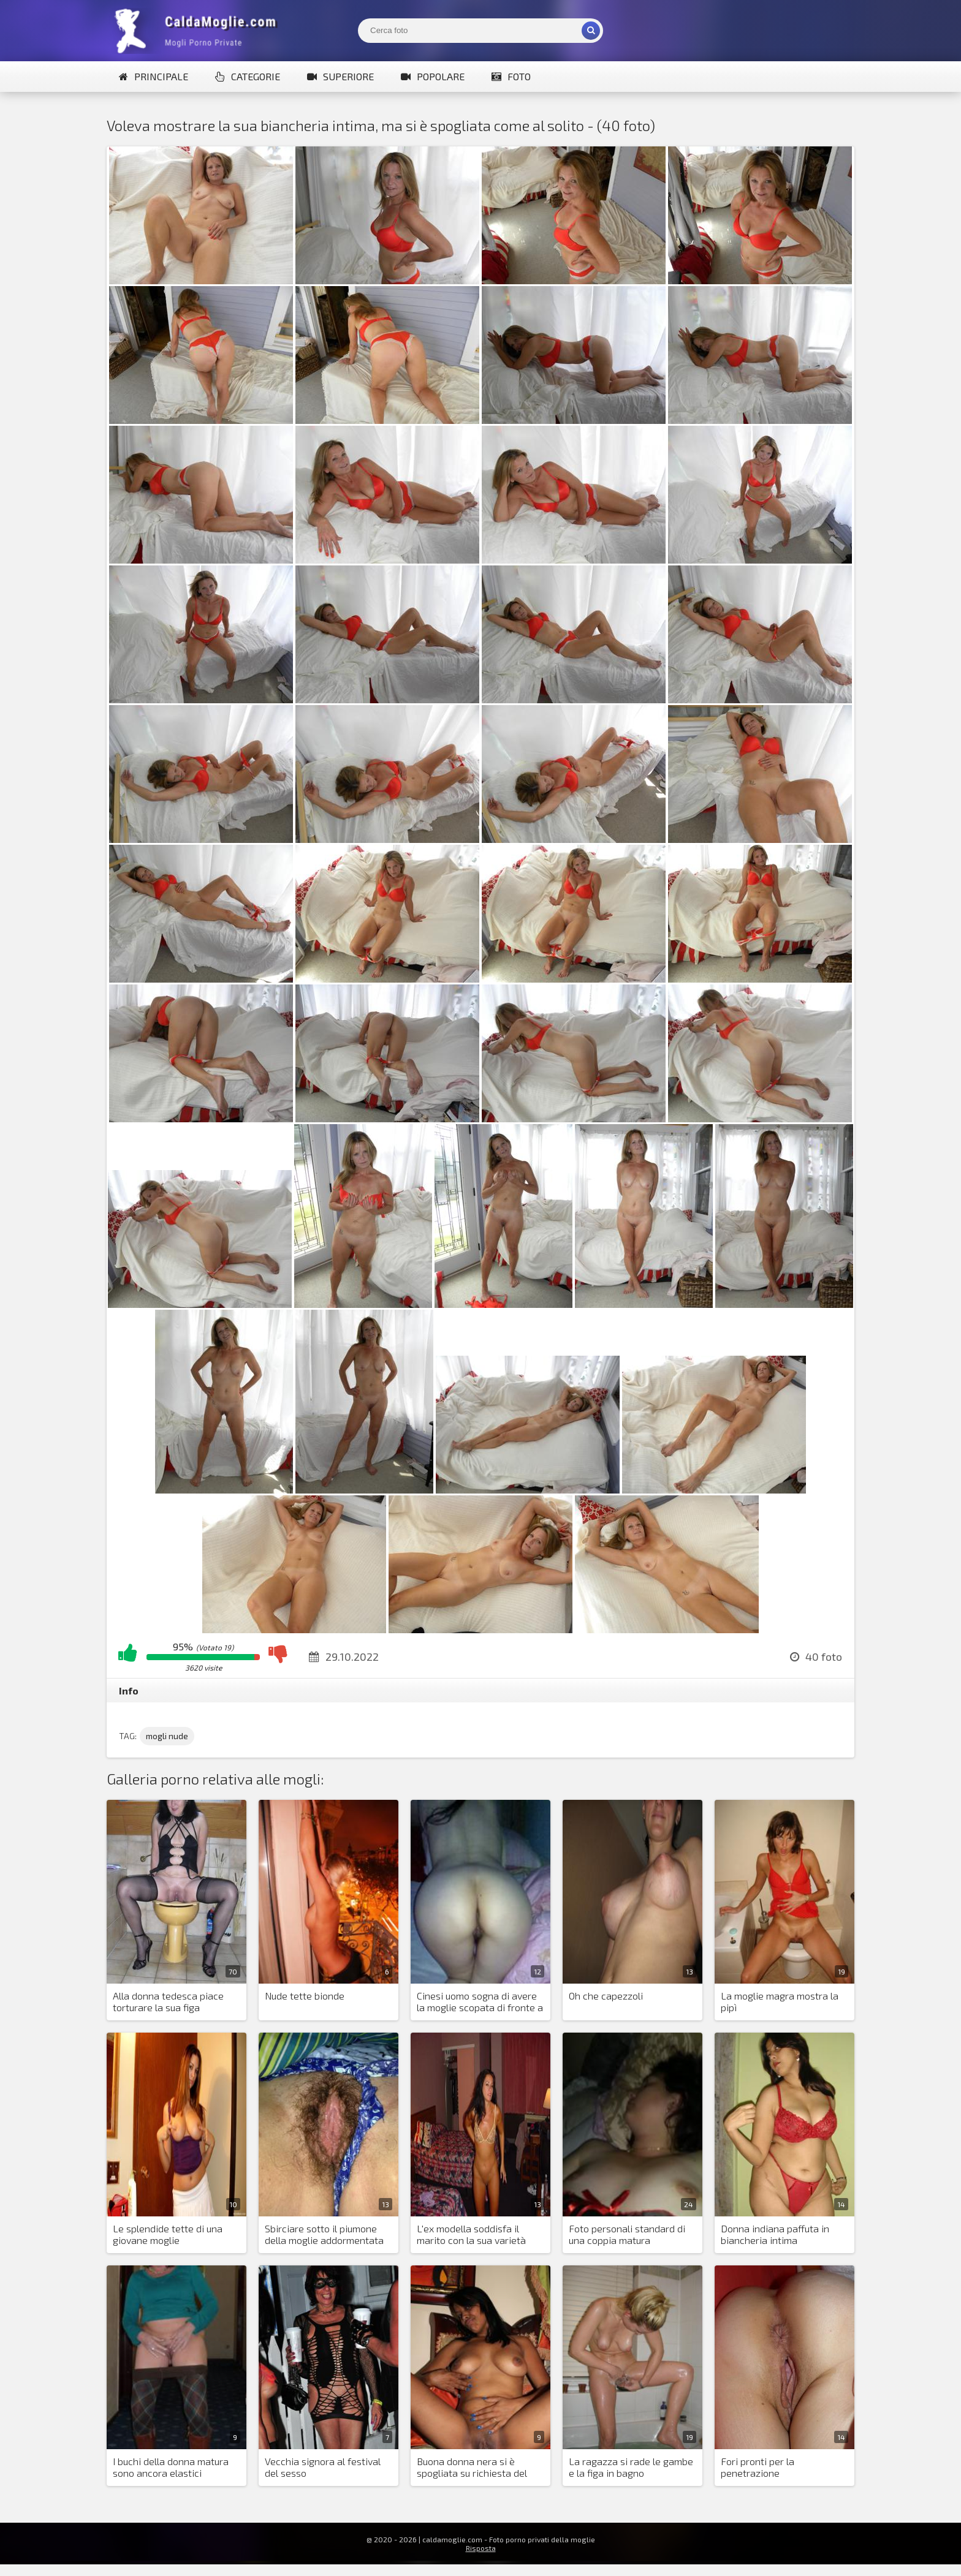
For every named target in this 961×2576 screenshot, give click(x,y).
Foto (511, 76)
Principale (153, 76)
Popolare (433, 76)
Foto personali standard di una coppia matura (627, 2234)
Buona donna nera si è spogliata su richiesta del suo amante (472, 2467)
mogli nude (167, 1736)
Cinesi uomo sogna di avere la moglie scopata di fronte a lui (480, 2002)
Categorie (247, 76)
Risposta (481, 2548)
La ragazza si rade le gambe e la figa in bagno (631, 2467)
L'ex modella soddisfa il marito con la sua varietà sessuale (471, 2235)
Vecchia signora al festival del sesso (323, 2467)
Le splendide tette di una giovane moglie (167, 2234)
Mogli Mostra (199, 30)
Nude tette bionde (304, 1995)
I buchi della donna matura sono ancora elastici (171, 2467)
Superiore (340, 76)
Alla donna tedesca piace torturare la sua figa (168, 2001)
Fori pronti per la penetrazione (757, 2467)
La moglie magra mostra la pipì (779, 2001)
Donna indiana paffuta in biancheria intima (775, 2234)
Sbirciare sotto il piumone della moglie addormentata (324, 2234)
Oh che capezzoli (606, 1995)
